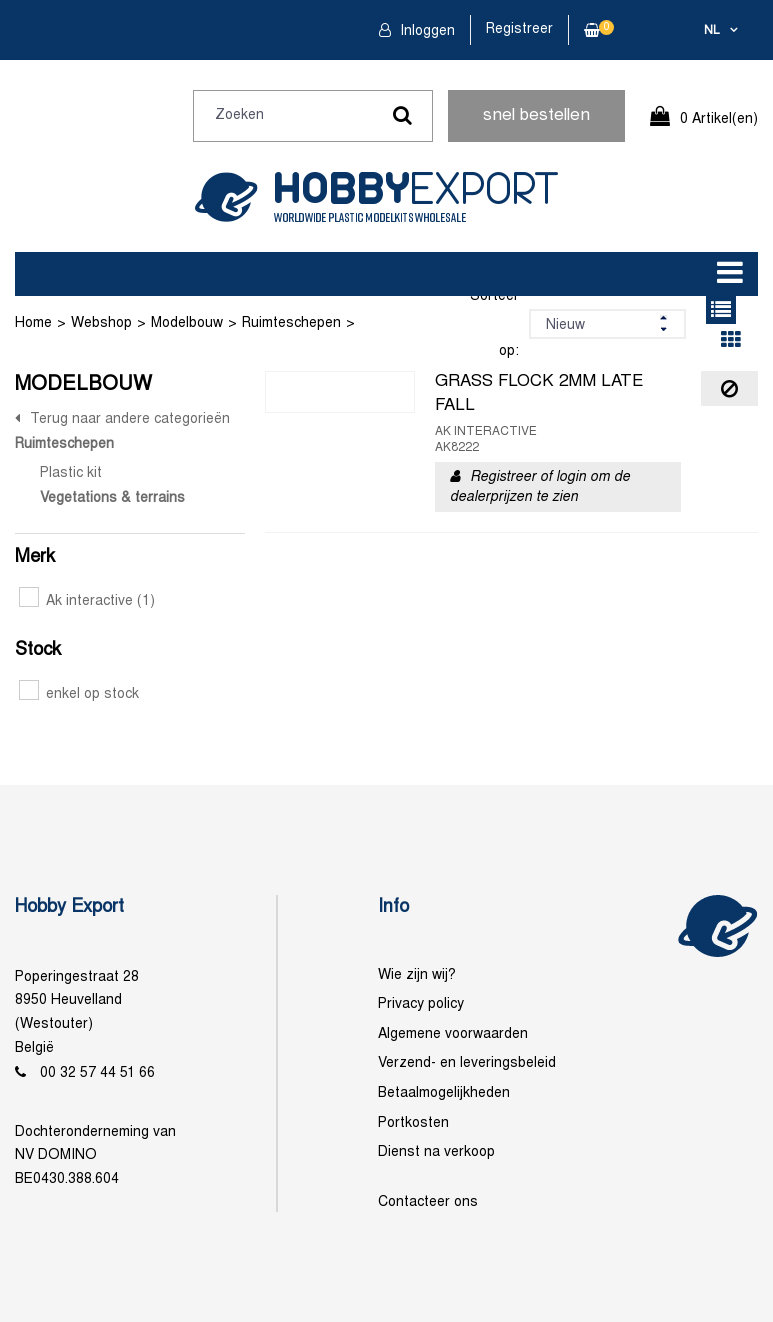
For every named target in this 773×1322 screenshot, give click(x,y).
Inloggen (425, 31)
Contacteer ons (428, 1202)
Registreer (519, 29)
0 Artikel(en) (719, 119)
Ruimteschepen (291, 323)
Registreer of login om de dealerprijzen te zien (540, 487)
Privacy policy (421, 1004)
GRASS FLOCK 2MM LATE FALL (539, 394)
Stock (38, 650)
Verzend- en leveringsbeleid (467, 1063)
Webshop (101, 323)
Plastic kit (71, 473)
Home (33, 323)
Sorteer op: (494, 324)
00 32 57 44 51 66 (97, 1073)
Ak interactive (87, 601)
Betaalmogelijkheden (444, 1093)
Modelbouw (187, 323)
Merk (35, 557)
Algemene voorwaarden (453, 1034)
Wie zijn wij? (417, 975)
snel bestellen (536, 116)
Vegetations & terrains (112, 498)
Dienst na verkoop (436, 1152)
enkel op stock (79, 694)
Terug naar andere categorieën (130, 419)
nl (712, 31)
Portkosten (413, 1123)
